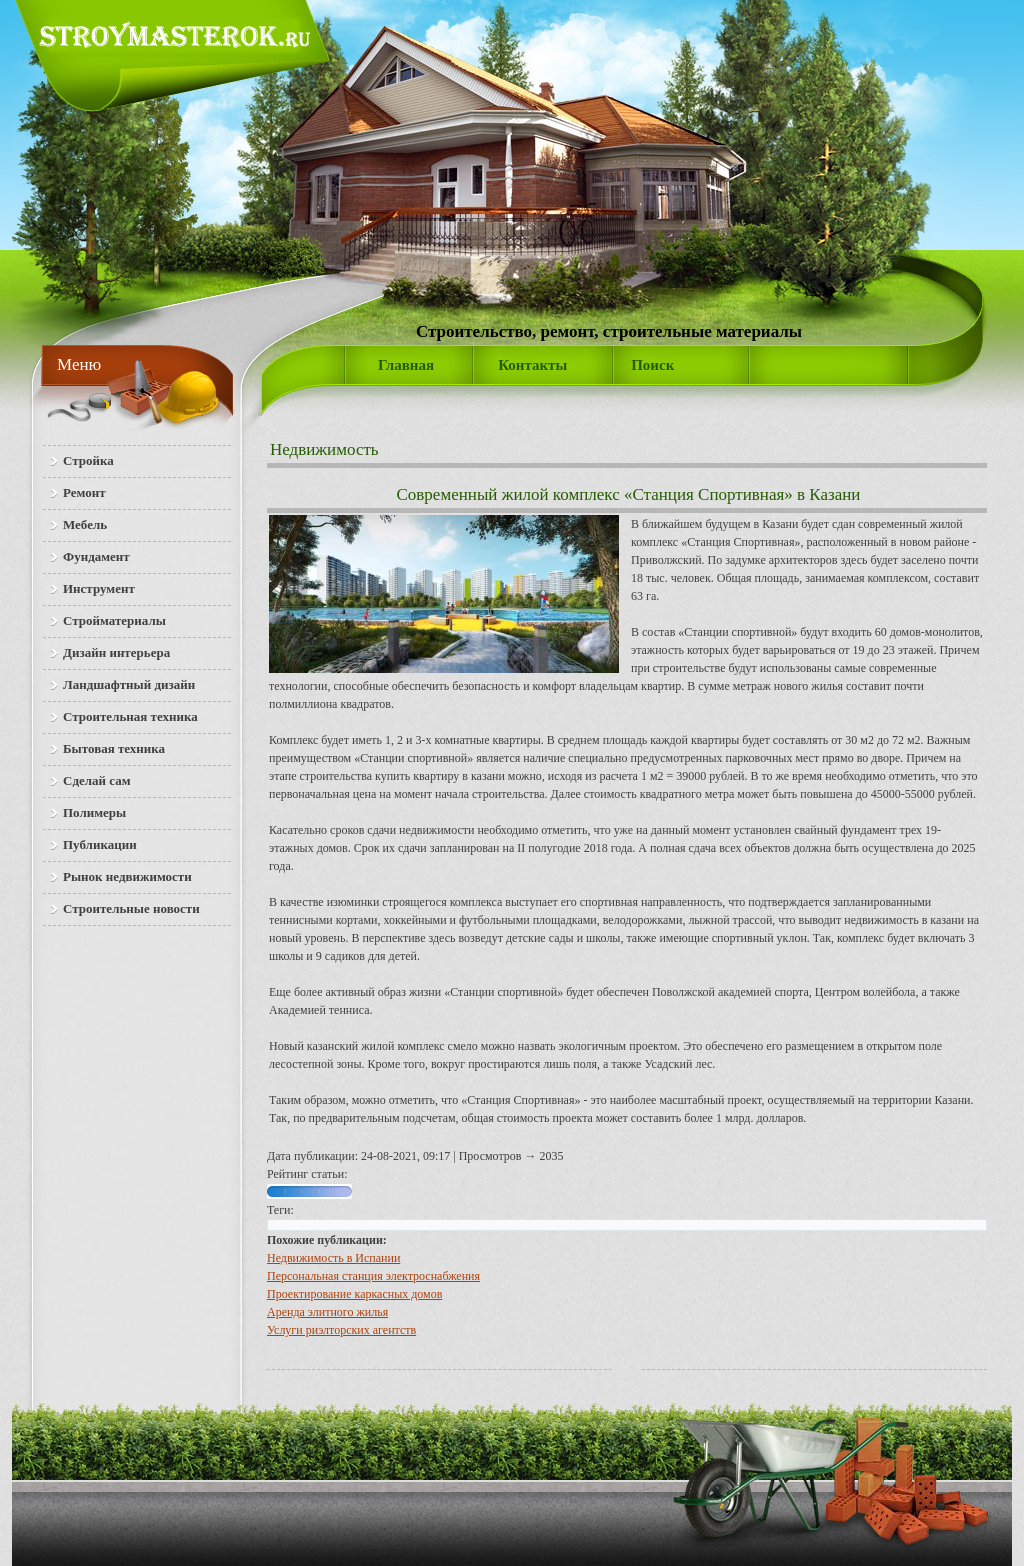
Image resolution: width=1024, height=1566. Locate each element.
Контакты (532, 365)
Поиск (652, 365)
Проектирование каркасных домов (354, 1294)
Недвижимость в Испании (333, 1258)
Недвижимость (324, 449)
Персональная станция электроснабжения (373, 1276)
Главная (406, 365)
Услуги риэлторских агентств (341, 1330)
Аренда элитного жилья (327, 1312)
